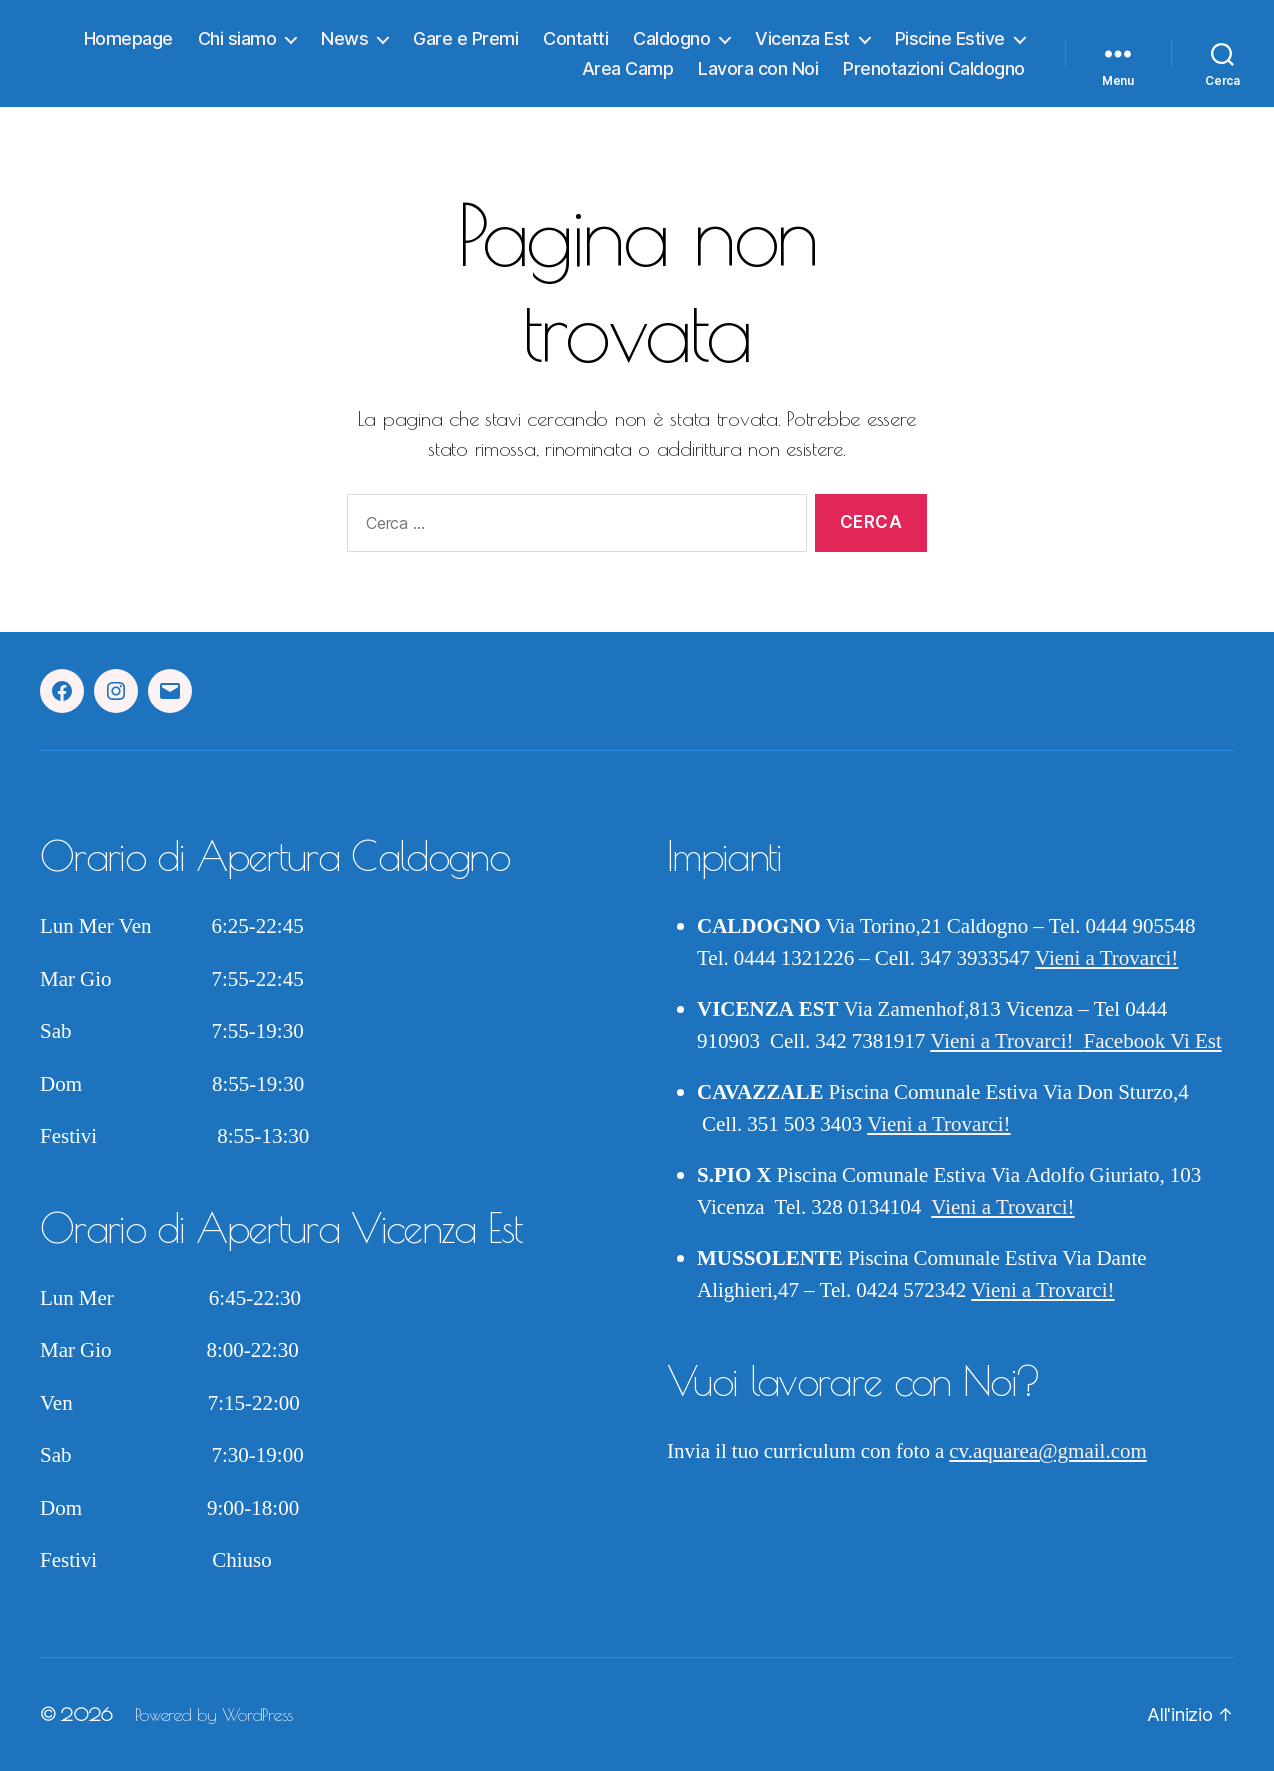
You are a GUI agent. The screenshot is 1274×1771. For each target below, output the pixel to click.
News (344, 38)
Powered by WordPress (214, 1714)
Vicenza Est (802, 38)
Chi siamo (237, 38)
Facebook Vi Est (1153, 1041)
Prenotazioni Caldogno (934, 68)
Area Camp (628, 68)
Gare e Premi (465, 38)
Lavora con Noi (758, 68)
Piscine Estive (950, 38)
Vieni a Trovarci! (1106, 958)
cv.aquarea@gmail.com (1048, 1451)
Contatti (575, 38)
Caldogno (671, 38)
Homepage (128, 38)
